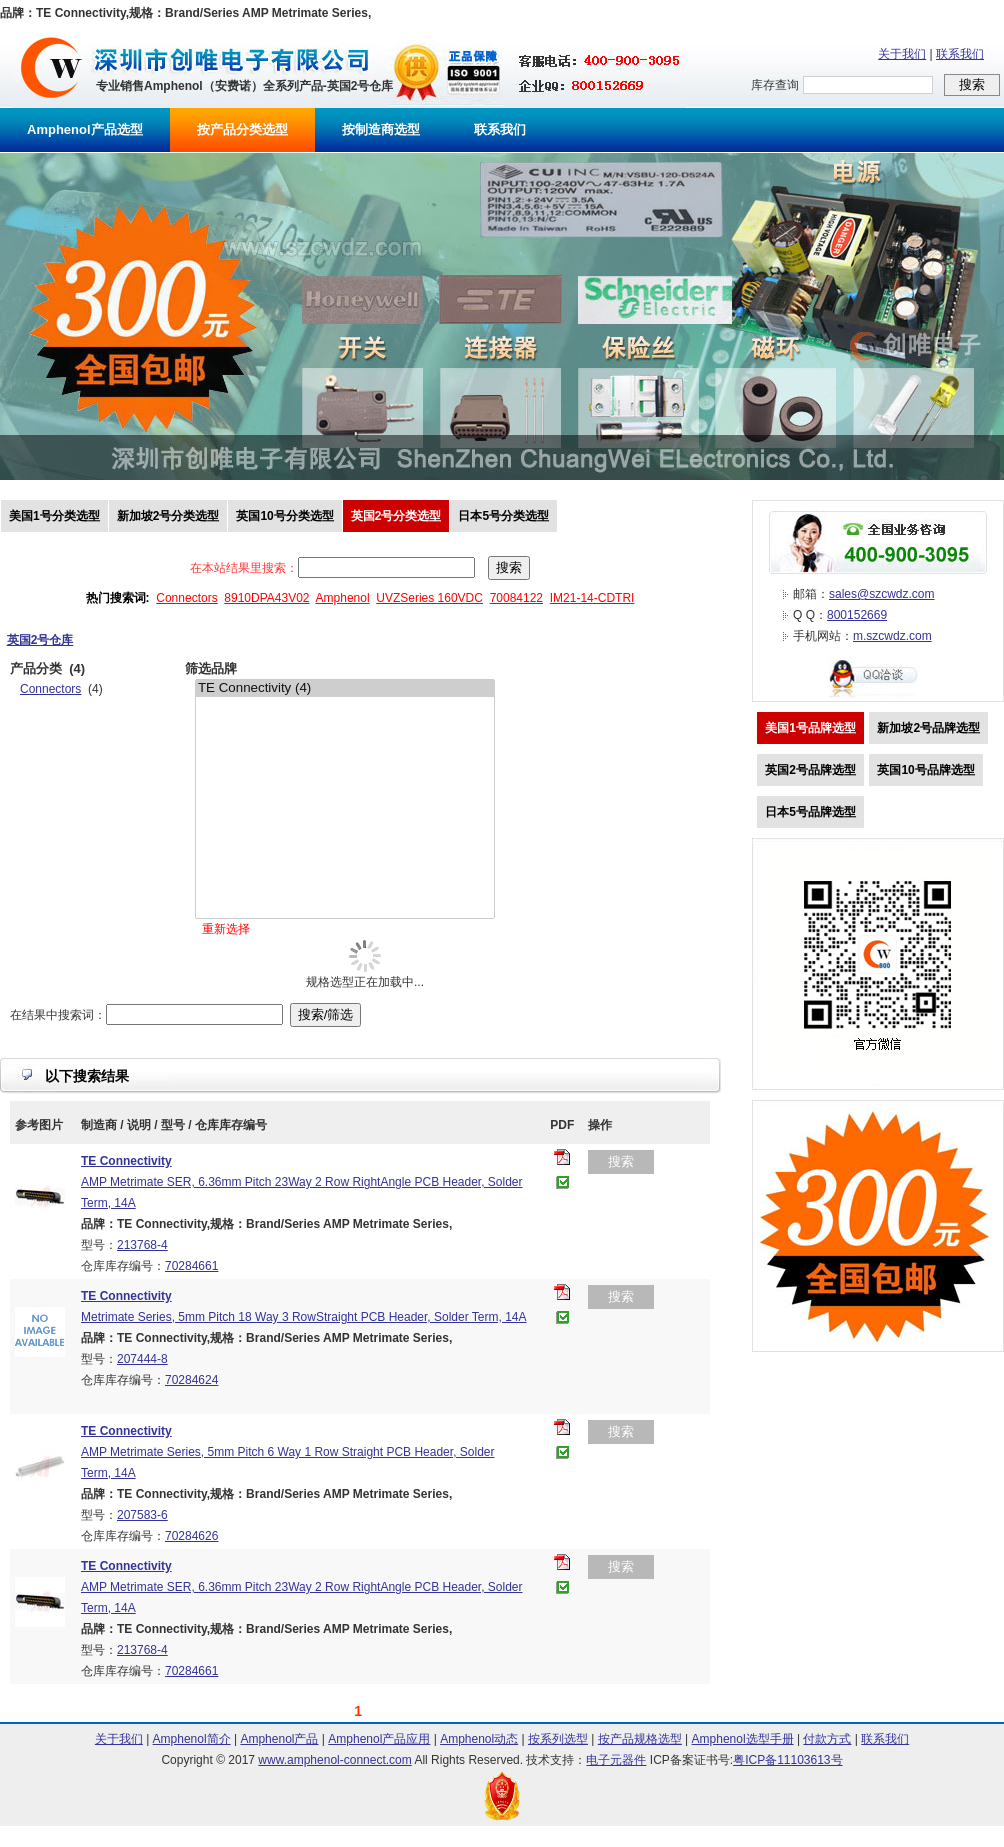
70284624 (191, 1380)
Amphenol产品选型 (85, 129)
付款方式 (827, 1739)
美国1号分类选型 (54, 516)
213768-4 (142, 1245)
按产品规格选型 (640, 1739)
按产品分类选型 (242, 129)
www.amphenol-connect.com (334, 1760)
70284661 (191, 1266)
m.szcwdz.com (892, 636)
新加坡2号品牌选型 (928, 728)
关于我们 (902, 54)
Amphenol (343, 598)
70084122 (516, 598)
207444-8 (142, 1359)
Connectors (186, 598)
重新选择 (226, 929)
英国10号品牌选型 (925, 770)
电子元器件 (616, 1760)
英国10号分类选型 (284, 516)
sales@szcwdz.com (882, 594)
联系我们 (960, 54)
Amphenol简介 (192, 1739)
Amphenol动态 (479, 1739)
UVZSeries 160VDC (429, 598)
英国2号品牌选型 (810, 770)
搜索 (621, 1161)
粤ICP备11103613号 (787, 1760)
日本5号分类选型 (503, 516)
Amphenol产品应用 (379, 1739)
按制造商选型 (381, 129)
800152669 (857, 615)
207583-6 (142, 1515)
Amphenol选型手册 (743, 1739)
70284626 (191, 1536)
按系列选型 (558, 1739)
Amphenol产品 (279, 1739)
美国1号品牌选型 (810, 728)
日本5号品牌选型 (810, 812)
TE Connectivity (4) (345, 688)
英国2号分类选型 (396, 516)
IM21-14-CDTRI (592, 598)
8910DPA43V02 (266, 598)
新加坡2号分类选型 (168, 516)
